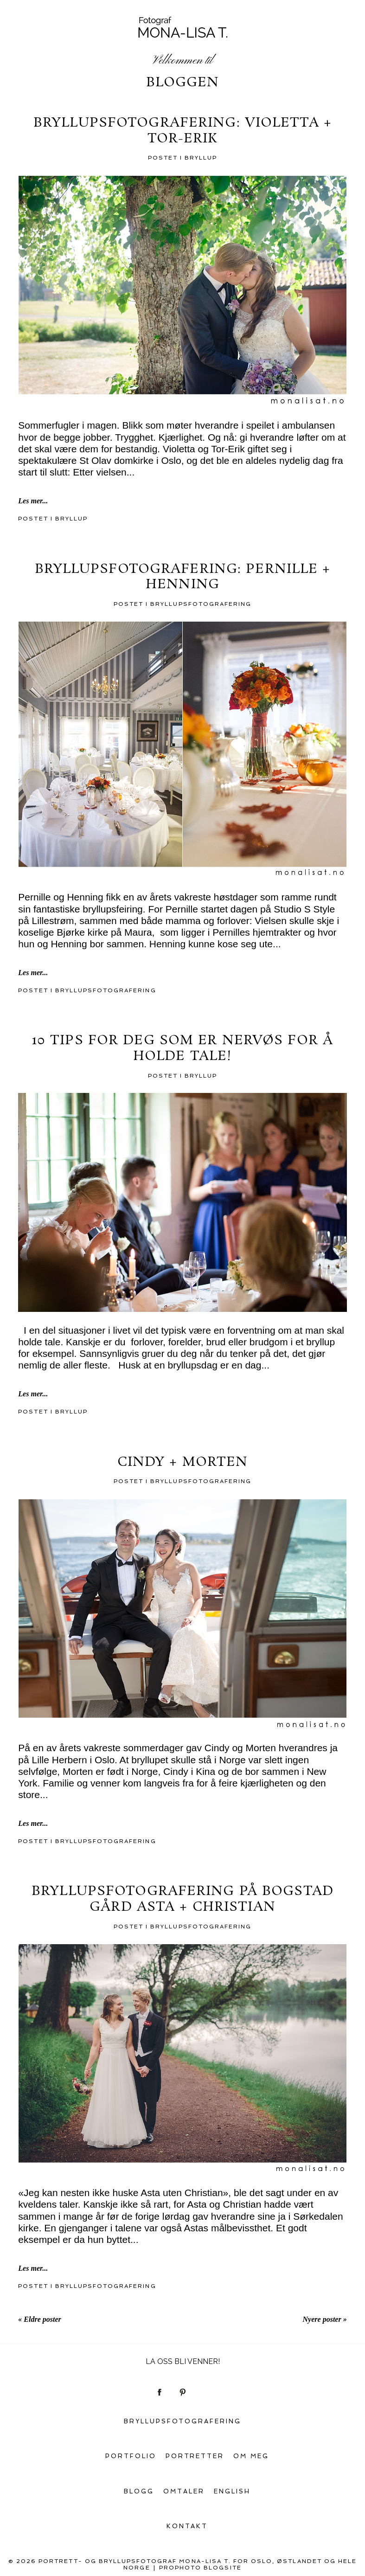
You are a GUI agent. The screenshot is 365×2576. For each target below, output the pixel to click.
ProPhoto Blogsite (200, 2567)
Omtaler (184, 2491)
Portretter (195, 2456)
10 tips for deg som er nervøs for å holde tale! (182, 1048)
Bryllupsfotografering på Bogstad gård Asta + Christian (182, 1899)
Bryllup (201, 157)
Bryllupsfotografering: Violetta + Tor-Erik (182, 131)
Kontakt (187, 2526)
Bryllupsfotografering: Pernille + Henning (183, 577)
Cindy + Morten (182, 1463)
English (232, 2491)
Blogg (139, 2491)
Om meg (251, 2456)
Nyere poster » (325, 2319)
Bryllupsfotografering (200, 604)
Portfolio (130, 2456)
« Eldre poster (39, 2319)
